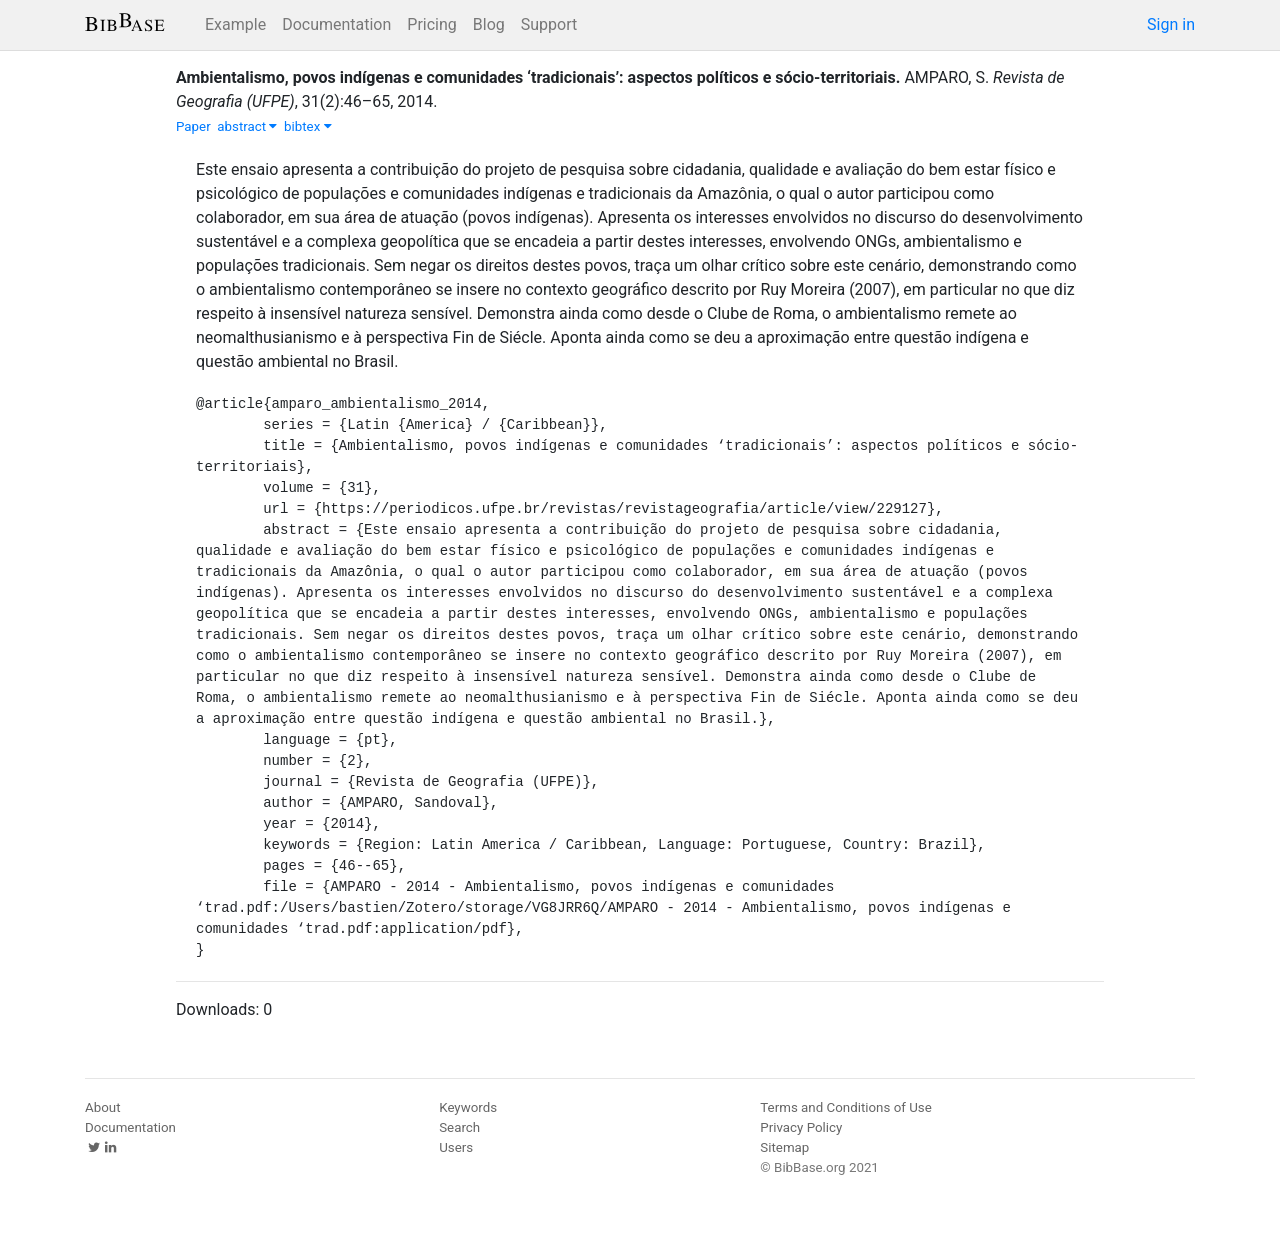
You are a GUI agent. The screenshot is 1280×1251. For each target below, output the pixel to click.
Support (549, 24)
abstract (247, 126)
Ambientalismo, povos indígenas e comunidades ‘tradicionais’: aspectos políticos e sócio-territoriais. (538, 77)
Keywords (468, 1107)
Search (459, 1127)
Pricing (432, 24)
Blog (489, 24)
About (103, 1107)
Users (456, 1147)
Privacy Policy (801, 1127)
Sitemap (784, 1147)
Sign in (1171, 24)
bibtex (308, 126)
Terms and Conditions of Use (845, 1107)
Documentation (336, 24)
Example (235, 24)
